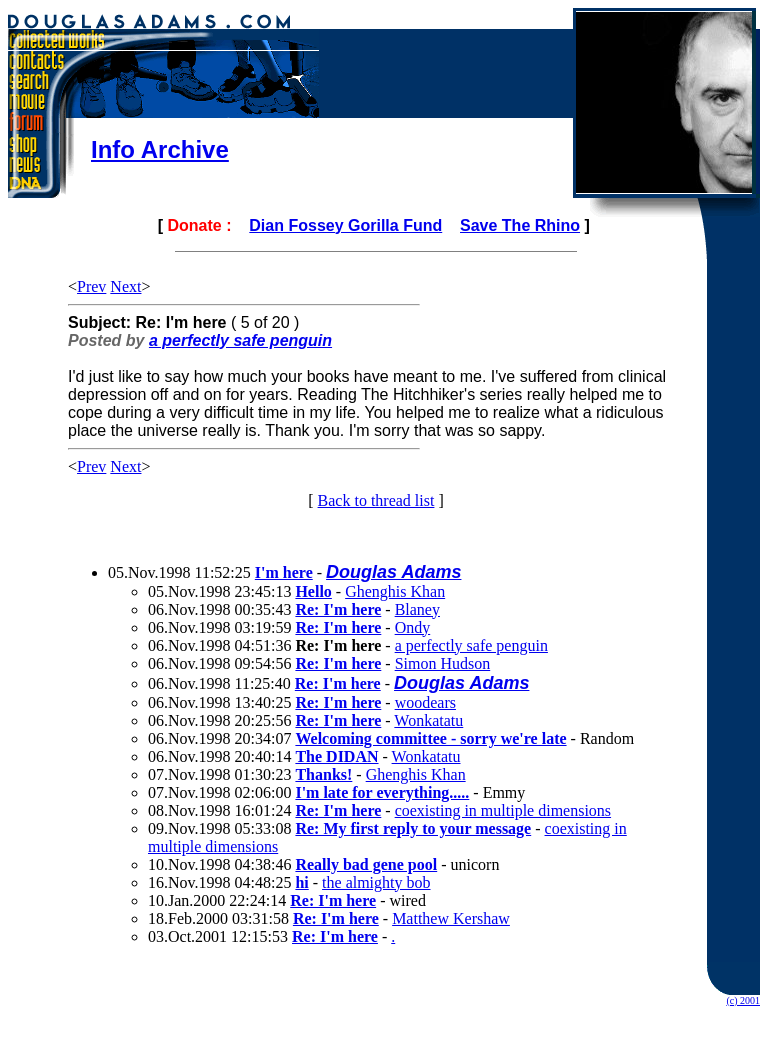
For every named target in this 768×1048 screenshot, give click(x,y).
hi (301, 882)
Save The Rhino (520, 225)
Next (125, 286)
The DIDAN (336, 756)
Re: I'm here (338, 609)
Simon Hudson (443, 663)
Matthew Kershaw (451, 918)
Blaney (417, 609)
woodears (425, 702)
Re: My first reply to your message (413, 828)
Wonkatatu (428, 720)
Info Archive (160, 149)
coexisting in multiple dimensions (503, 810)
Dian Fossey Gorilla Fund (345, 225)
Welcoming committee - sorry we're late (430, 738)
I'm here (284, 572)
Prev (91, 286)
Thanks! (323, 774)
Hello (313, 591)
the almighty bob (376, 882)
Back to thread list (376, 500)
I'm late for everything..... (382, 792)
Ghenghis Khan (395, 591)
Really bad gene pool (366, 864)
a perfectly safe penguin (240, 340)
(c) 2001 (743, 1000)
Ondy (413, 627)
